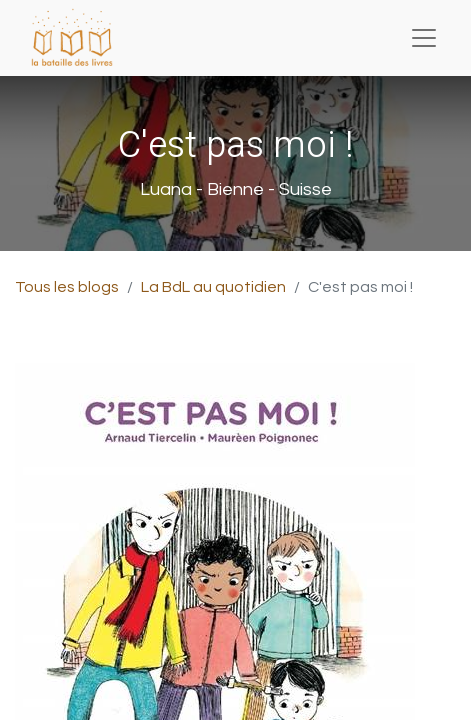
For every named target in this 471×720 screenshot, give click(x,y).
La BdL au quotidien (213, 287)
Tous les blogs (67, 287)
